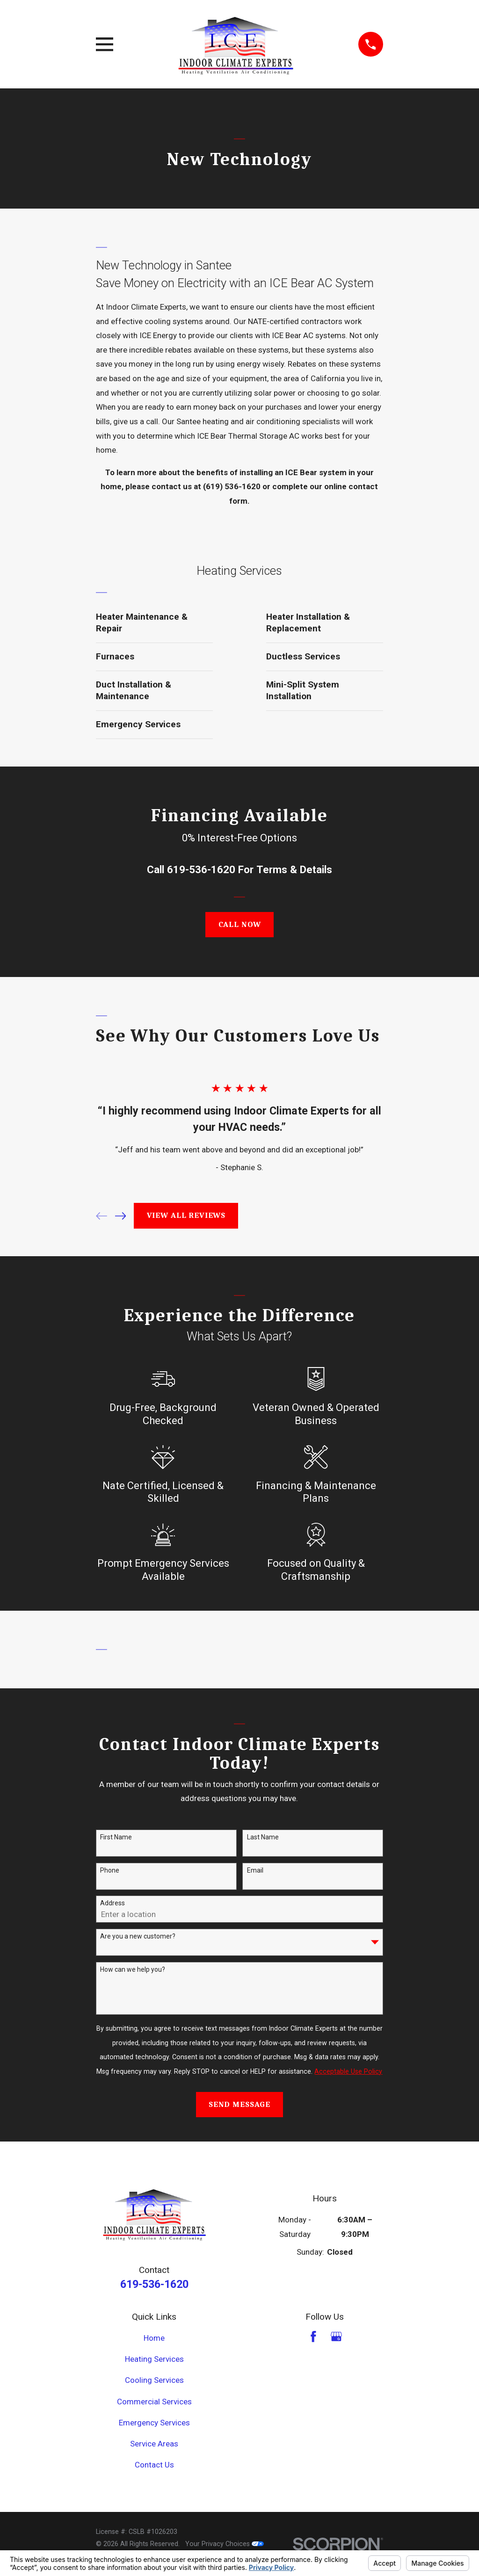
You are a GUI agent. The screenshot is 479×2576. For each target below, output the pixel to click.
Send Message (239, 2104)
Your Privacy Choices (224, 2543)
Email (255, 1870)
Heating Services (154, 2359)
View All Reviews (186, 1215)
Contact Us (154, 2464)
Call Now (239, 924)
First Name (116, 1837)
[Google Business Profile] (336, 2336)
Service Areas (154, 2443)
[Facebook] (313, 2336)
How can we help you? (132, 1969)
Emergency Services (154, 2422)
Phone (109, 1870)
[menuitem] (154, 623)
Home (154, 2338)
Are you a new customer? (137, 1936)
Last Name (263, 1837)
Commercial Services (154, 2401)
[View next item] (120, 1216)
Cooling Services (154, 2380)
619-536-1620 (201, 869)
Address (112, 1903)
